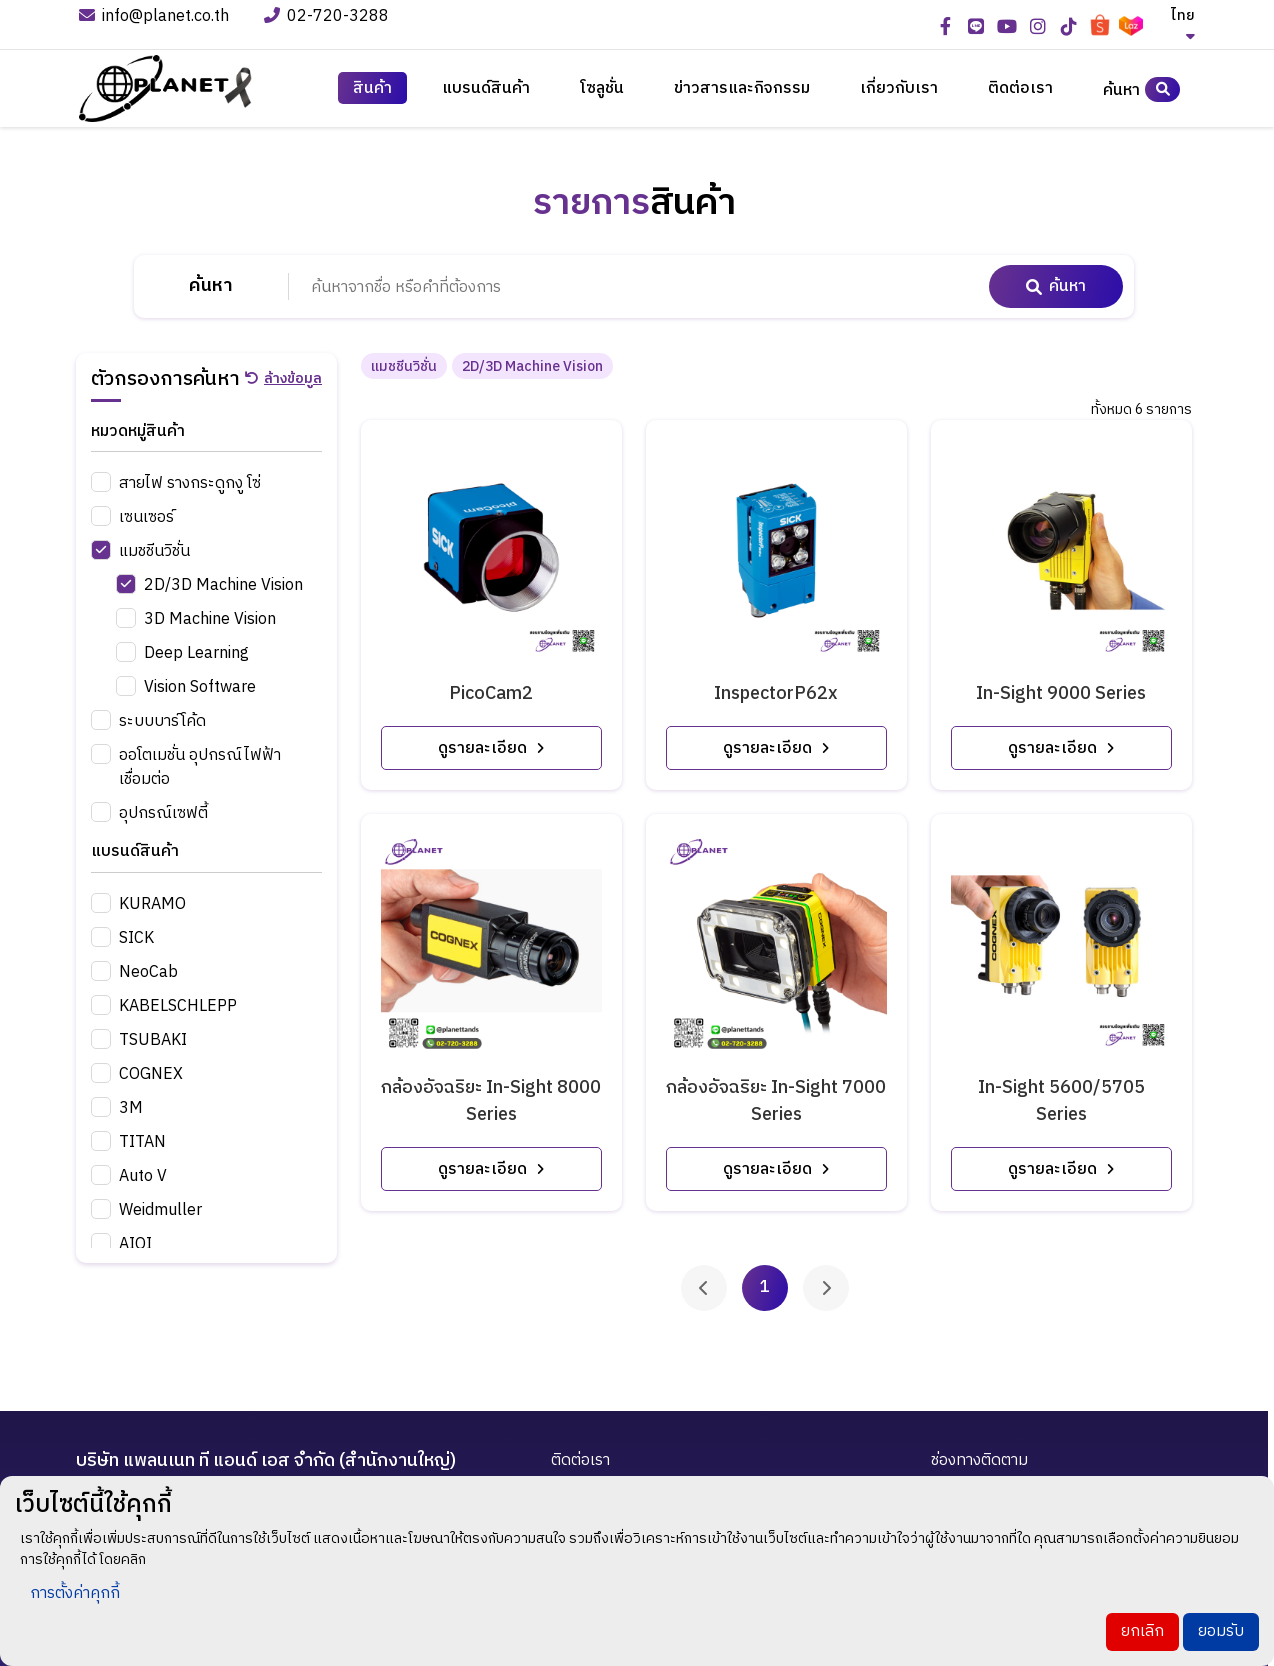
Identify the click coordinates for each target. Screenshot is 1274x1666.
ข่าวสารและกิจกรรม (742, 89)
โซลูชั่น (602, 89)
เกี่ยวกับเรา (899, 89)
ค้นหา (1141, 89)
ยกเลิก (1142, 1631)
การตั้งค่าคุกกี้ (75, 1593)
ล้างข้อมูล (283, 379)
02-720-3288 (328, 17)
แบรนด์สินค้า (486, 89)
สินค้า (372, 89)
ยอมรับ (1221, 1631)
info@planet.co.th (154, 17)
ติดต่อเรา (1020, 89)
